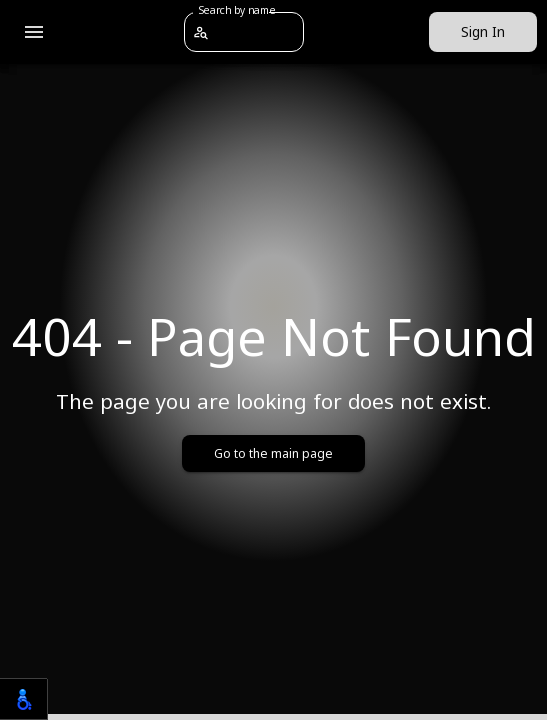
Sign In (483, 32)
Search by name (237, 10)
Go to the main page (273, 453)
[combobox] (256, 31)
